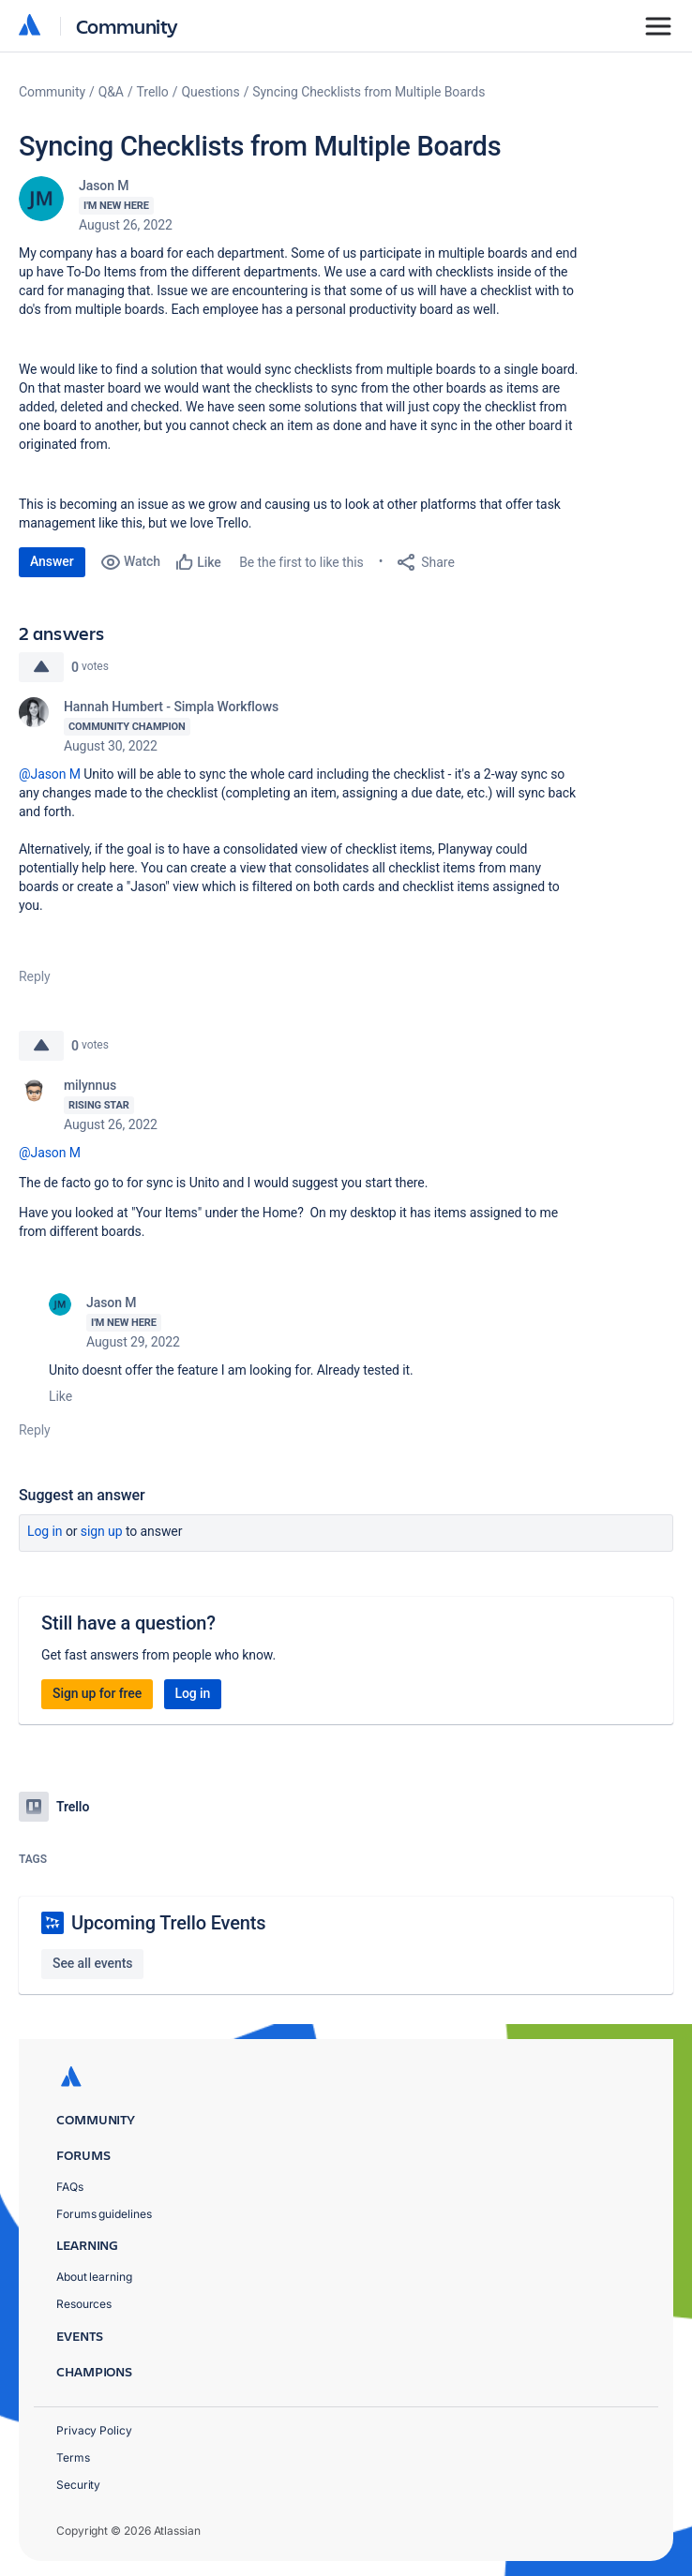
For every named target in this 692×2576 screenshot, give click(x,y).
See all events (92, 1963)
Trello (153, 91)
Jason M (103, 185)
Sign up (102, 1531)
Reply (35, 976)
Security (78, 2485)
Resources (84, 2304)
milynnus (90, 1085)
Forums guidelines (104, 2214)
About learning (94, 2277)
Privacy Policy (94, 2430)
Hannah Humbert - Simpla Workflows (171, 706)
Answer (52, 561)
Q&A (111, 91)
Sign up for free (97, 1693)
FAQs (69, 2187)
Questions (210, 91)
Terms (73, 2457)
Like (60, 1396)
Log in (45, 1531)
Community (127, 25)
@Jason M (50, 774)
